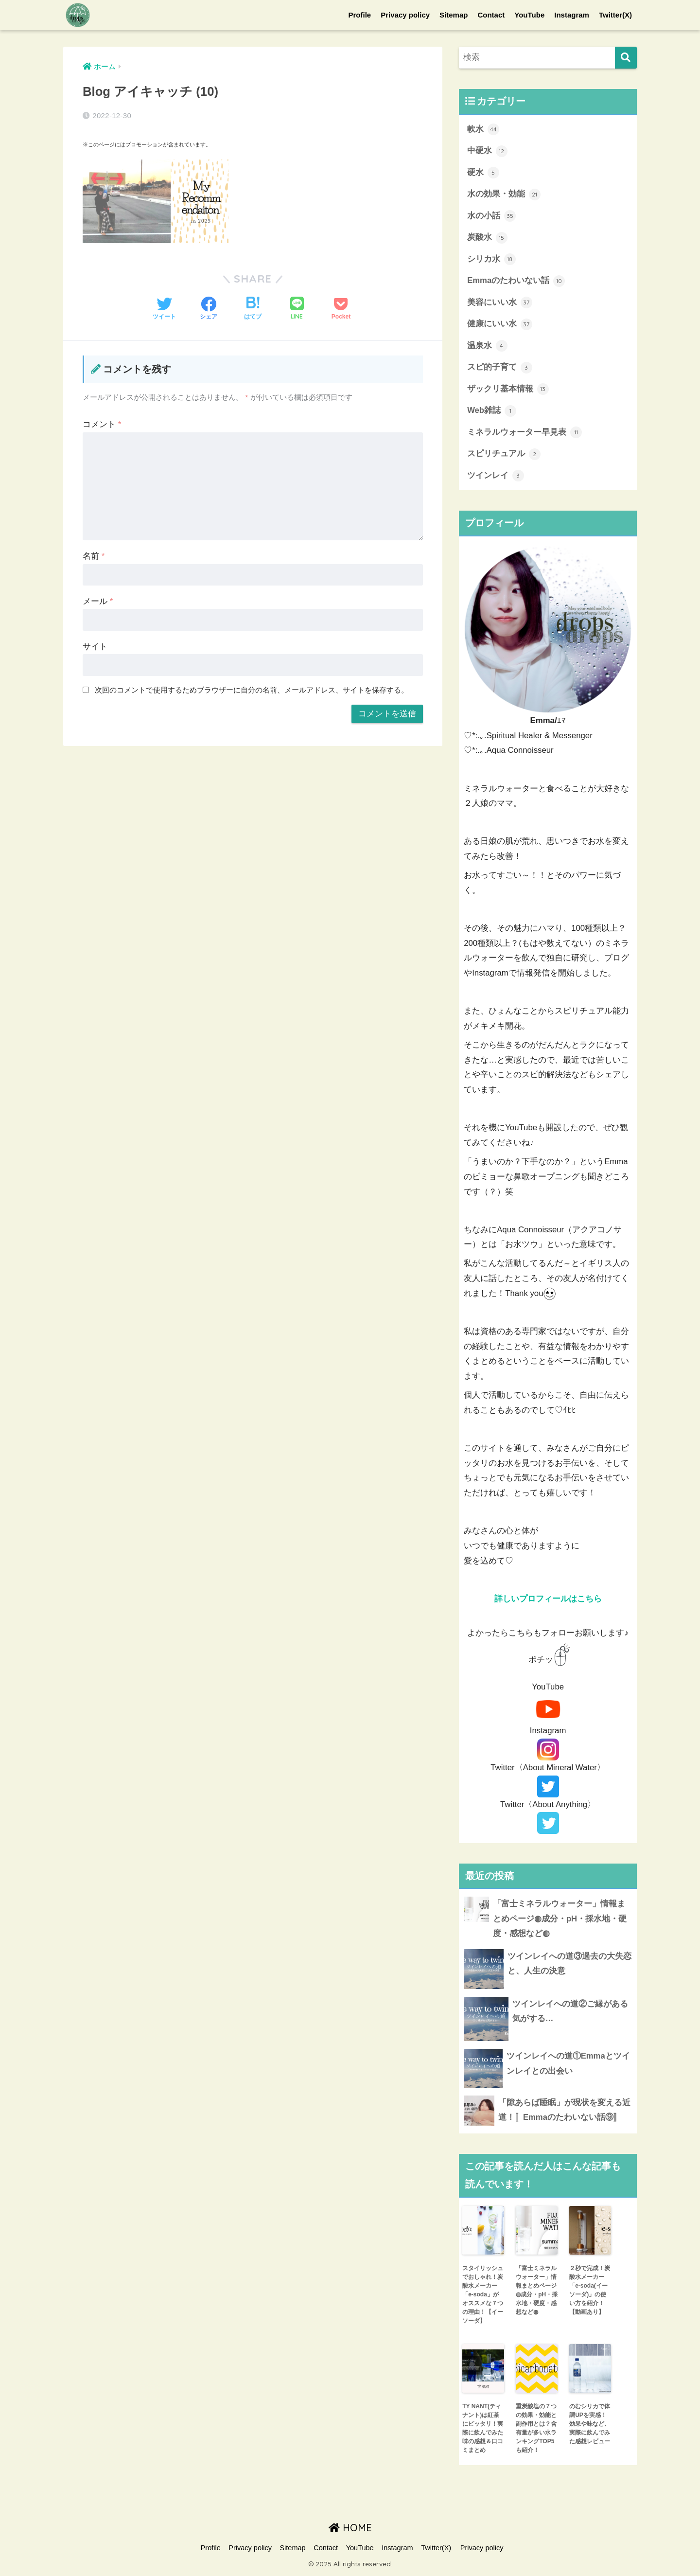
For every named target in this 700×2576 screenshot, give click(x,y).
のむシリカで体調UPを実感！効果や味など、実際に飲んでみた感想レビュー (589, 2426)
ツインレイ (495, 477)
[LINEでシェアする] (297, 309)
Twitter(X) (615, 15)
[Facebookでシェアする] (208, 309)
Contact (491, 15)
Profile (360, 15)
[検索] (626, 58)
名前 (94, 556)
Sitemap (453, 15)
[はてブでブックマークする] (253, 309)
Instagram (571, 15)
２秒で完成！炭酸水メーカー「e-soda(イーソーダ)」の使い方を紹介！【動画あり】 (589, 2292)
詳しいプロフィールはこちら (548, 1600)
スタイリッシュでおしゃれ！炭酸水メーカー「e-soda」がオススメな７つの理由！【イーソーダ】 (482, 2296)
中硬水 (487, 151)
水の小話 (491, 216)
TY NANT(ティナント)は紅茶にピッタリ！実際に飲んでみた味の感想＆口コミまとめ (482, 2430)
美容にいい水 (499, 303)
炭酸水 (487, 238)
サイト (95, 646)
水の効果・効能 (504, 194)
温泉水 (487, 347)
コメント (102, 424)
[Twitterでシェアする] (164, 309)
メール (98, 601)
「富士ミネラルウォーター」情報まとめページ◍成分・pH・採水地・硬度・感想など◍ (537, 2292)
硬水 (483, 173)
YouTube (529, 15)
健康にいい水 (499, 325)
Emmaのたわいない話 (516, 281)
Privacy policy (405, 15)
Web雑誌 (491, 412)
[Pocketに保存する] (341, 309)
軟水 (483, 129)
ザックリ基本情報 (508, 390)
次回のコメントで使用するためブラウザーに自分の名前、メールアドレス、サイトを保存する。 (251, 690)
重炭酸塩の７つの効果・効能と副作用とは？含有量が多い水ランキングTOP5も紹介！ (536, 2430)
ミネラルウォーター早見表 (524, 434)
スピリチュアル (504, 456)
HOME (350, 2529)
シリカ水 (491, 260)
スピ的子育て (499, 368)
